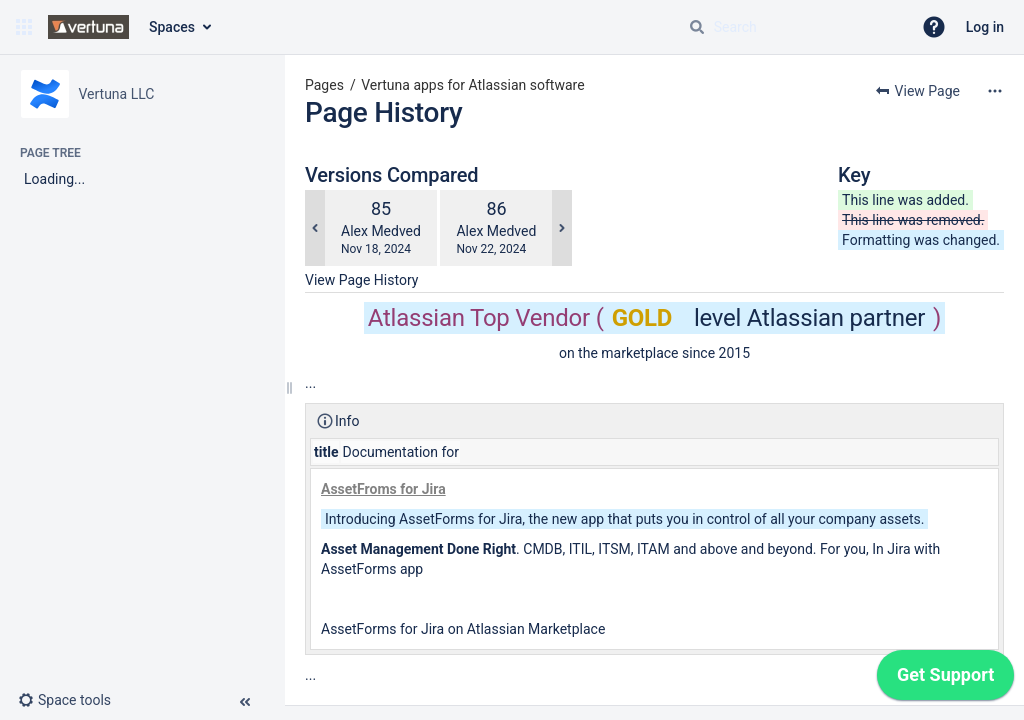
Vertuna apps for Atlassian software (472, 85)
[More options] (995, 91)
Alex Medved (381, 231)
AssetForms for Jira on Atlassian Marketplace (463, 629)
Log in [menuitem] (985, 27)
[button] (24, 27)
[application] (945, 680)
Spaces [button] (172, 27)
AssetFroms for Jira (383, 489)
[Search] (697, 27)
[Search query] (792, 27)
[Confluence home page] (88, 27)
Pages (324, 85)
